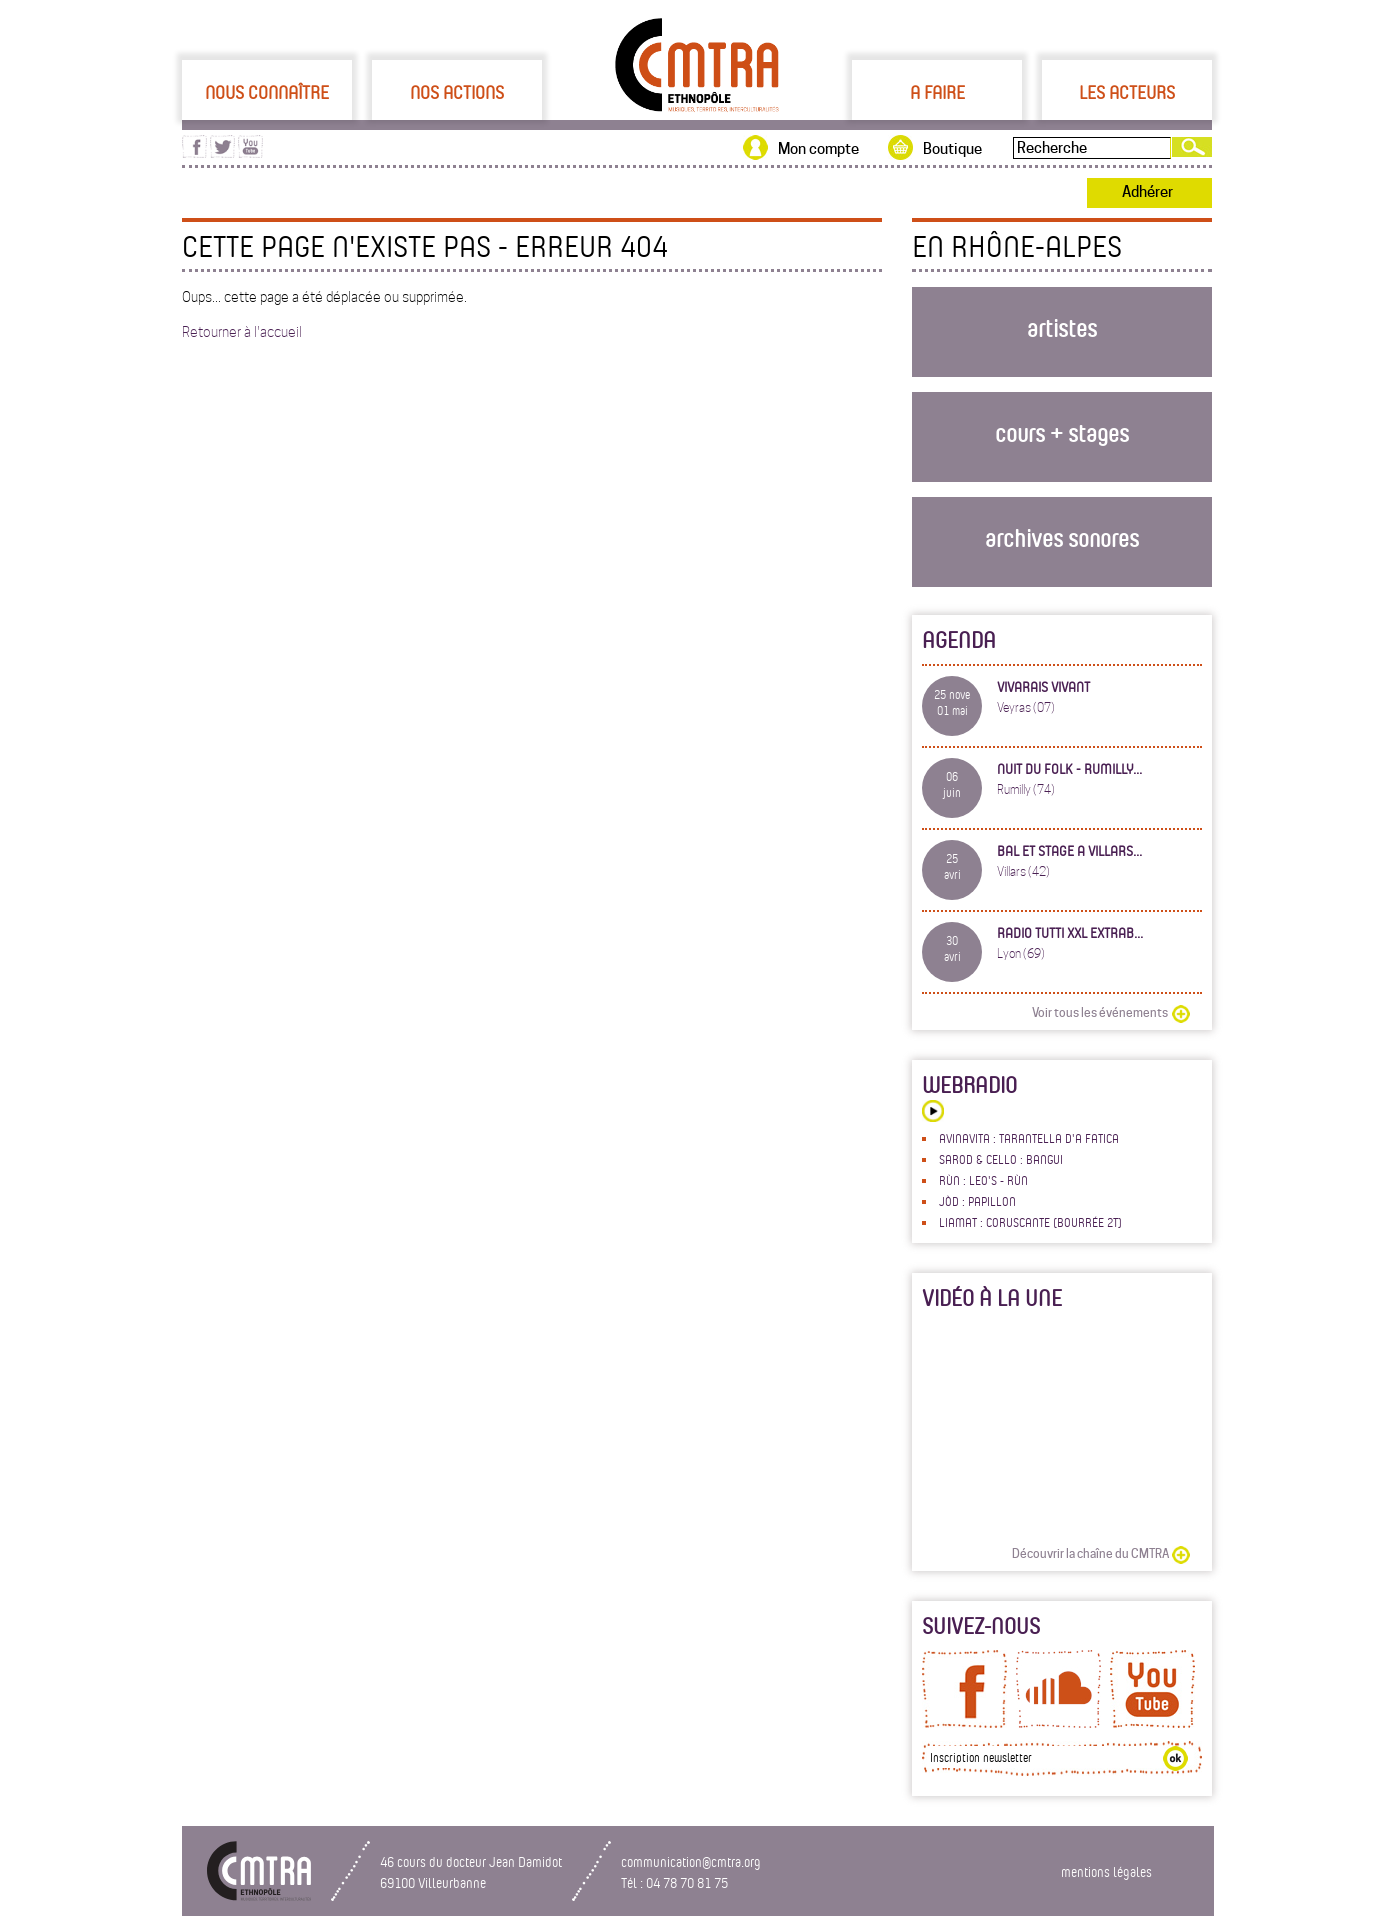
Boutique (952, 149)
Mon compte (818, 149)
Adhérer (1147, 192)
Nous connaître (267, 92)
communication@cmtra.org (691, 1861)
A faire (937, 92)
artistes (1062, 327)
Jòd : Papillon (977, 1201)
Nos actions (457, 92)
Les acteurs (1127, 92)
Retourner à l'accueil (242, 332)
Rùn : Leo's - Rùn (983, 1180)
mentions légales (1106, 1871)
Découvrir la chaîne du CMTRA (1090, 1553)
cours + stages (1062, 432)
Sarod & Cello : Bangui (1001, 1159)
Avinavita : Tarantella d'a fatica (1029, 1138)
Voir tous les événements (1100, 1012)
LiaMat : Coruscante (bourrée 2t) (1030, 1222)
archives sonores (1062, 537)
